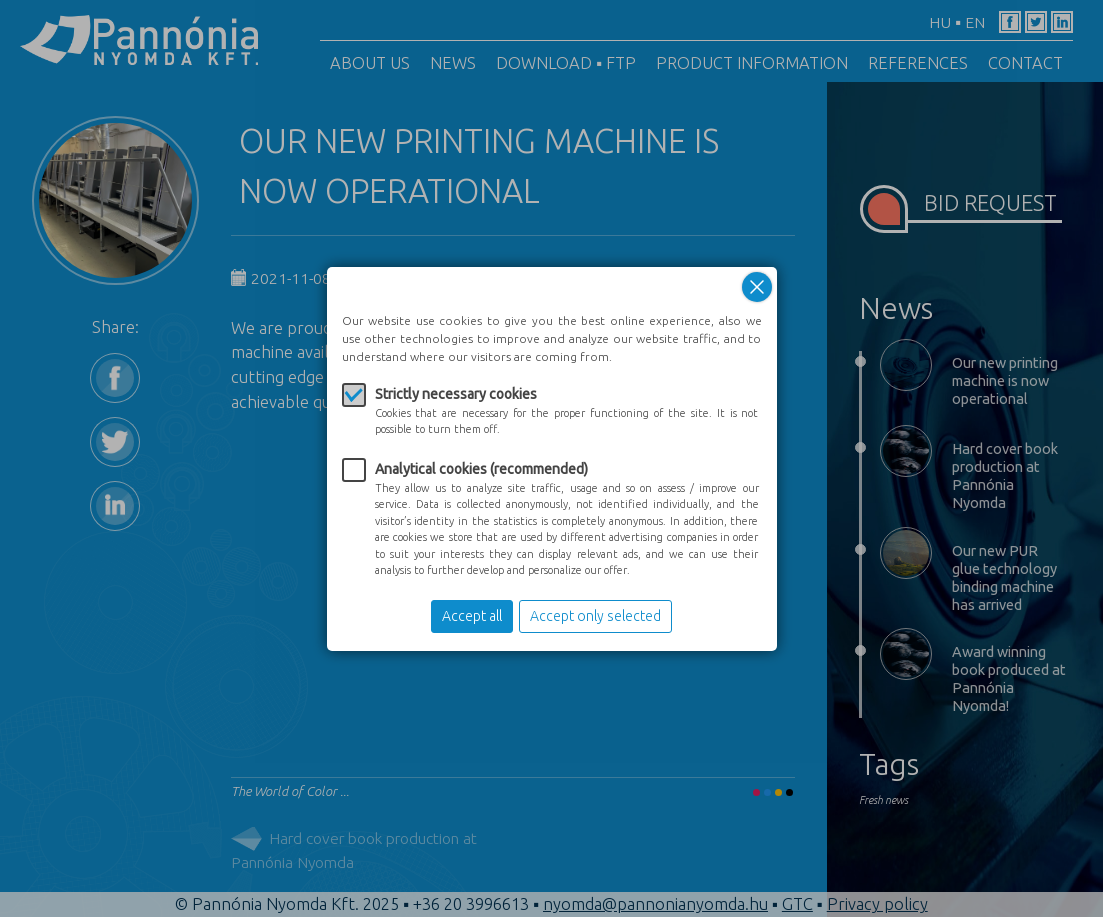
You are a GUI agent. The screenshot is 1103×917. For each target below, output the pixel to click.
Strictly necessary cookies (456, 394)
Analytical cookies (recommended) (481, 469)
